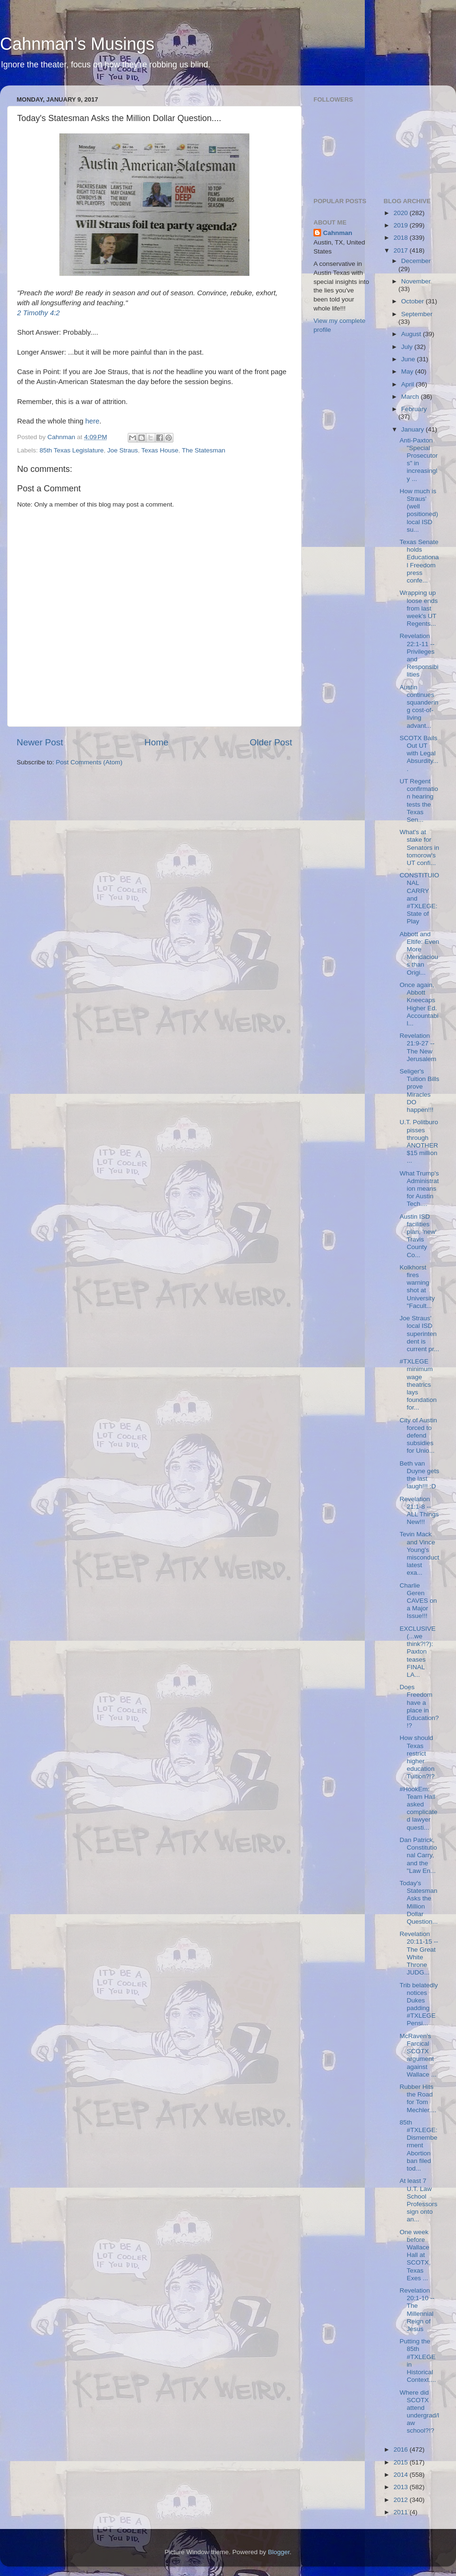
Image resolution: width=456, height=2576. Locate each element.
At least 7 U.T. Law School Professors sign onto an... (418, 2200)
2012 (401, 2499)
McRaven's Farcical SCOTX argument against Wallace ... (418, 2055)
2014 (401, 2474)
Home (156, 742)
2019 (401, 225)
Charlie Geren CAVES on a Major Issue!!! (418, 1601)
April (408, 384)
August (412, 334)
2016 (401, 2449)
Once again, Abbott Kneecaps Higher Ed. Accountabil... (418, 1004)
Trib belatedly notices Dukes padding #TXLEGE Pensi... (418, 2004)
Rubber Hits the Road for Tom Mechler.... (417, 2098)
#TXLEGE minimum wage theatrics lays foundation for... (418, 1384)
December (416, 260)
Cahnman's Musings (77, 44)
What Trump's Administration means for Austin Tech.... (419, 1189)
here (93, 421)
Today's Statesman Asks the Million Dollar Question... (418, 1902)
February (414, 409)
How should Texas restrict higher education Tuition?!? (417, 1757)
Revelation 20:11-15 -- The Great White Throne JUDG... (418, 1953)
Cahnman (337, 232)
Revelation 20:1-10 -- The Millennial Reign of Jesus (417, 2309)
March (411, 396)
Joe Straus (122, 450)
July (408, 346)
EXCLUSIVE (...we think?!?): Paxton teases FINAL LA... (417, 1651)
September (417, 314)
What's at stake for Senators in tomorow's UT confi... (419, 847)
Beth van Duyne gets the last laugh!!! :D (419, 1475)
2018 (401, 237)
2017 (401, 250)
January (413, 429)
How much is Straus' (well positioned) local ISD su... (418, 510)
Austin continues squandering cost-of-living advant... (418, 706)
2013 (401, 2487)
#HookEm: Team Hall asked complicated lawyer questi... (418, 1808)
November (416, 281)
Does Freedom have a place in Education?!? (419, 1706)
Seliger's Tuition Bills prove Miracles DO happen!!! (419, 1090)
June (409, 359)
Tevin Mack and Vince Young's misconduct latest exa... (419, 1553)
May (408, 371)
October (413, 301)
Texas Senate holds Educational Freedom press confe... (419, 561)
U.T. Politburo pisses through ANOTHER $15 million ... (418, 1141)
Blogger (279, 2552)
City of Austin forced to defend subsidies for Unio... (418, 1436)
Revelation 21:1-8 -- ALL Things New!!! (419, 1510)
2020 (401, 212)
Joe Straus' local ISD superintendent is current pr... (419, 1334)
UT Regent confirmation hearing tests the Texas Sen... (418, 800)
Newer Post (40, 742)
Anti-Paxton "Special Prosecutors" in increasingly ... (418, 459)
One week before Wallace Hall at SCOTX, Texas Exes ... (414, 2255)
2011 (401, 2512)
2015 (401, 2462)
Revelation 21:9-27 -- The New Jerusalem (417, 1047)
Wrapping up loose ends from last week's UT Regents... (418, 608)
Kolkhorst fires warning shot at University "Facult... (417, 1286)
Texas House (159, 450)
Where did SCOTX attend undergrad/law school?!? (419, 2412)
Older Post (271, 742)
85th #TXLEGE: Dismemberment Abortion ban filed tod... (418, 2145)
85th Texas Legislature (71, 450)
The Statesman (204, 450)
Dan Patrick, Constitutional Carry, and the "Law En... (418, 1855)
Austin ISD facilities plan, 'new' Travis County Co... (418, 1236)
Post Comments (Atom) (89, 762)
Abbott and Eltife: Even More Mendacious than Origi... (419, 953)
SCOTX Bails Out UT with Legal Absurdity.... (418, 753)
